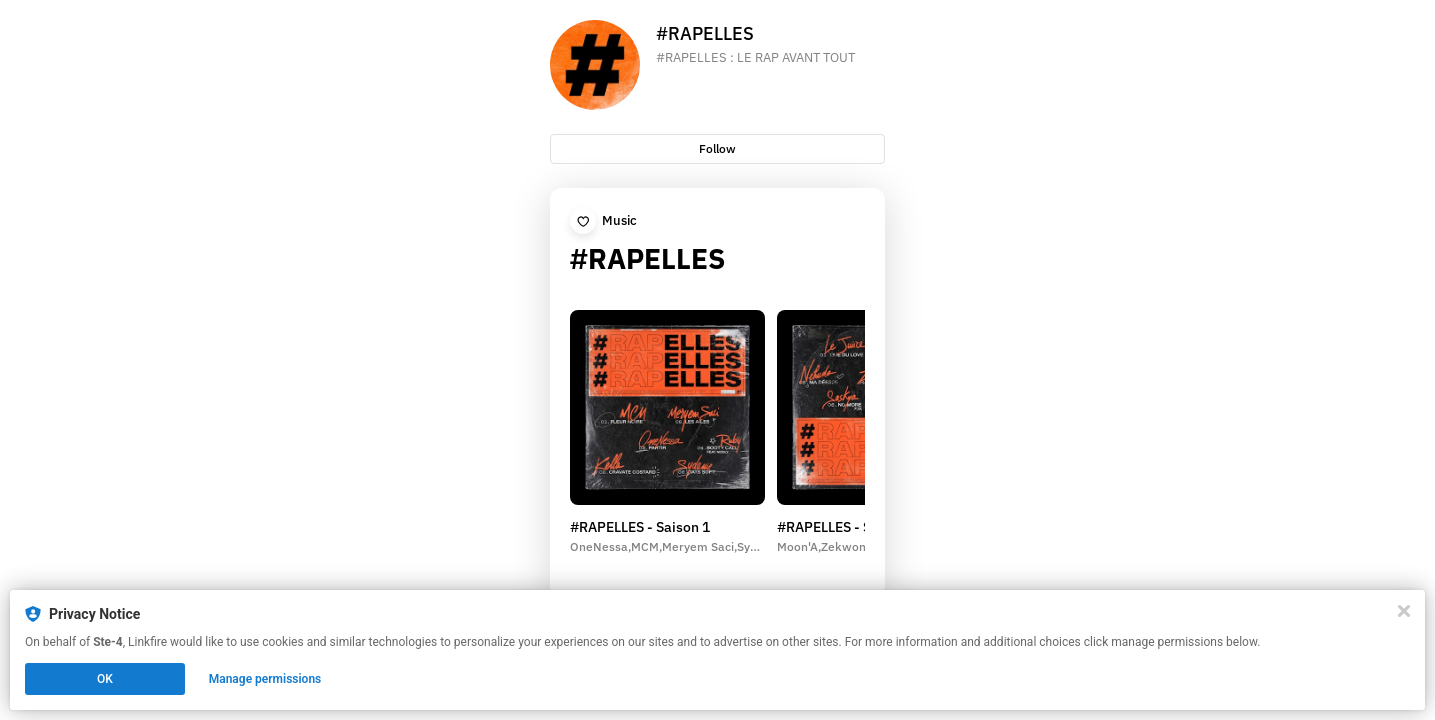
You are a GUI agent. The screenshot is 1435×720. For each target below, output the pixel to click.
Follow (717, 148)
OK (105, 679)
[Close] (1404, 611)
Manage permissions (265, 679)
